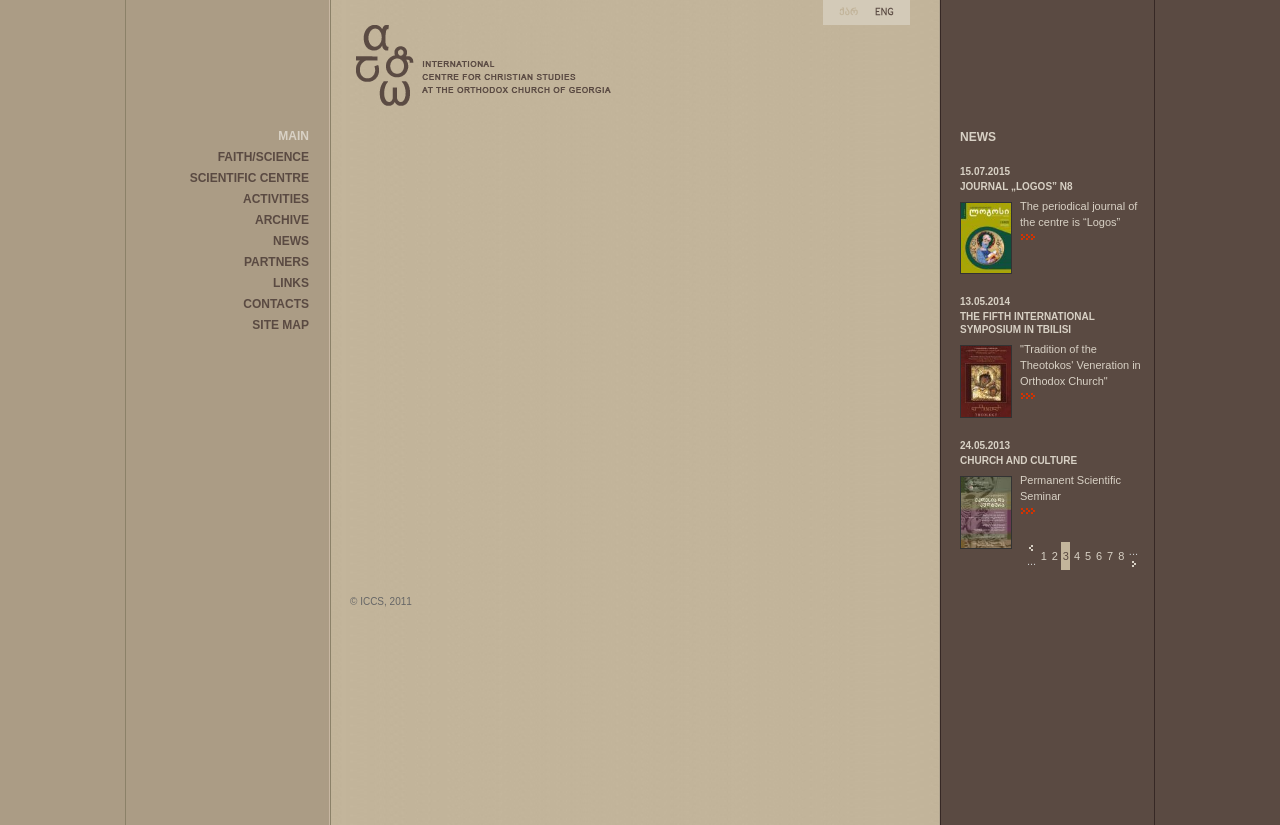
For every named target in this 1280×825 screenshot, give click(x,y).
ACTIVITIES (276, 199)
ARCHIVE (282, 220)
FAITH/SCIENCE (263, 157)
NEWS (291, 241)
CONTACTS (276, 304)
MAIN (293, 136)
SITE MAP (280, 325)
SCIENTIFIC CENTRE (249, 178)
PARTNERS (276, 262)
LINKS (291, 283)
